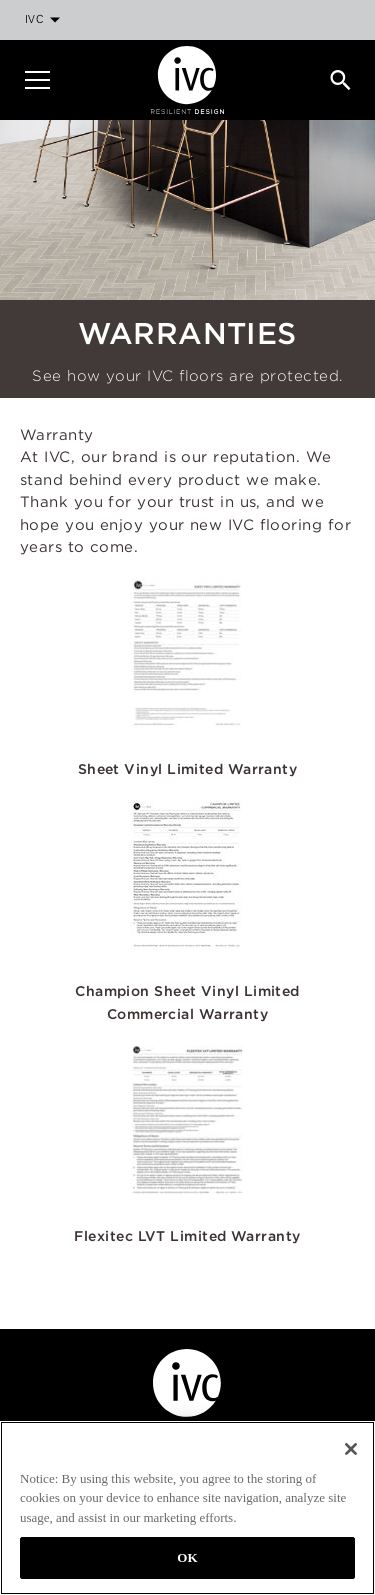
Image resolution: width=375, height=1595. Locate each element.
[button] (187, 669)
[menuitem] (41, 20)
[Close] (351, 1449)
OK (187, 1557)
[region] (187, 1508)
